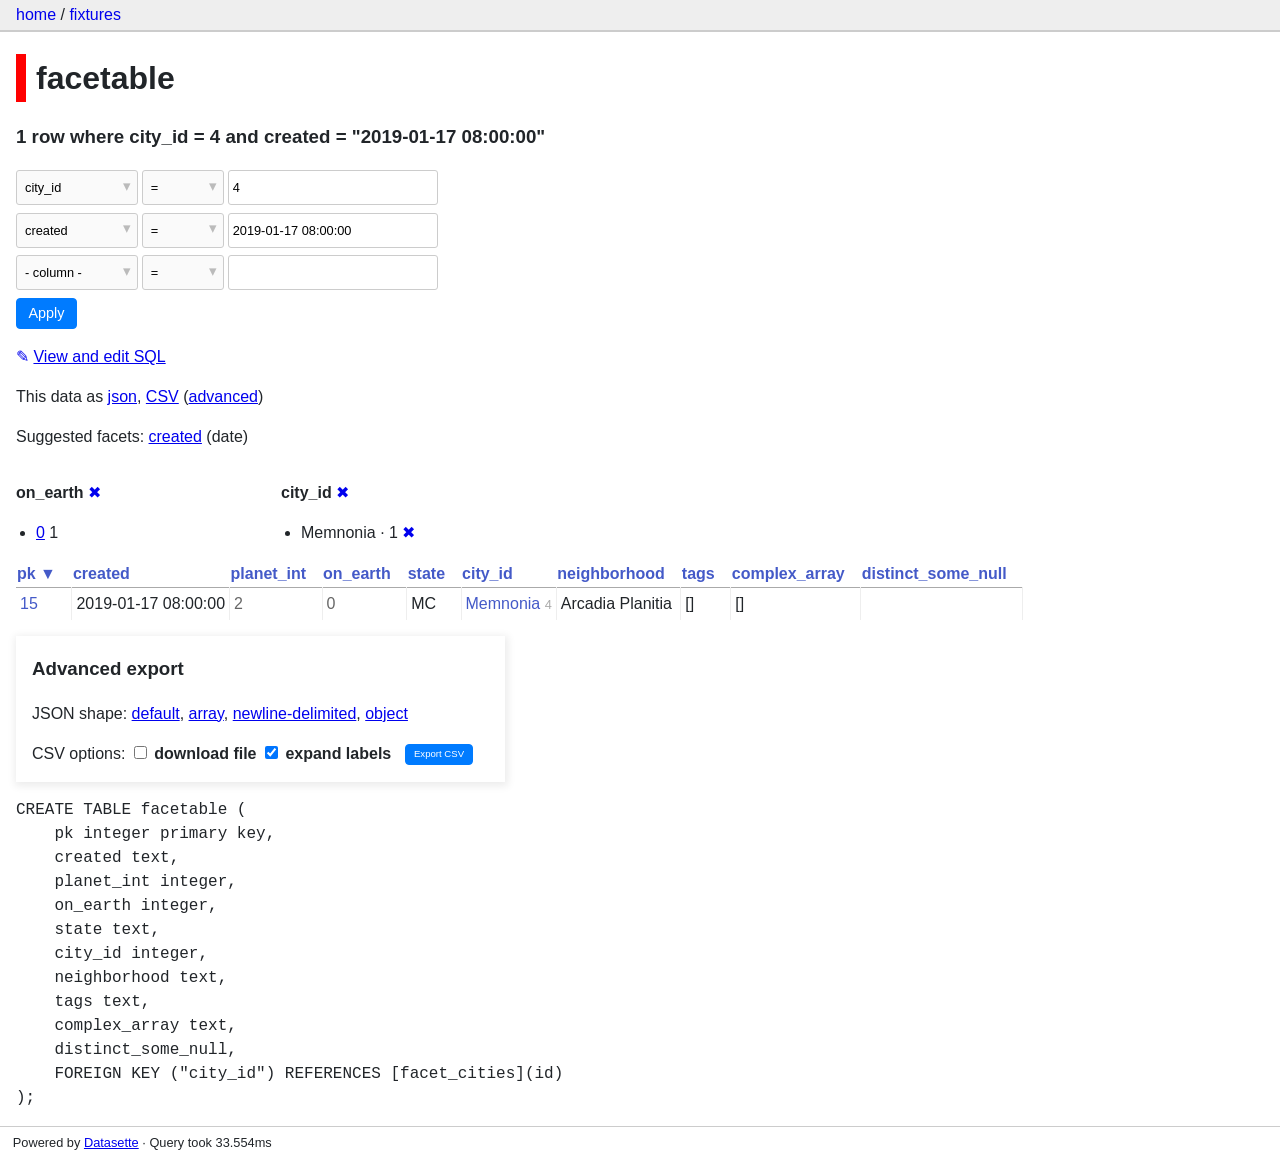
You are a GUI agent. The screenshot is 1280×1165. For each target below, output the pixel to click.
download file (195, 753)
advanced (223, 396)
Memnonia (503, 603)
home (36, 14)
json (122, 396)
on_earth (357, 573)
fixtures (95, 14)
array (206, 713)
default (156, 713)
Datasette (111, 1142)
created (175, 436)
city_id (487, 573)
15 (29, 603)
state (426, 573)
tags (698, 573)
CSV (162, 396)
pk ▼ (36, 573)
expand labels (328, 753)
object (386, 713)
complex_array (788, 573)
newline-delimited (295, 713)
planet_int (269, 573)
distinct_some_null (934, 573)
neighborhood (611, 573)
